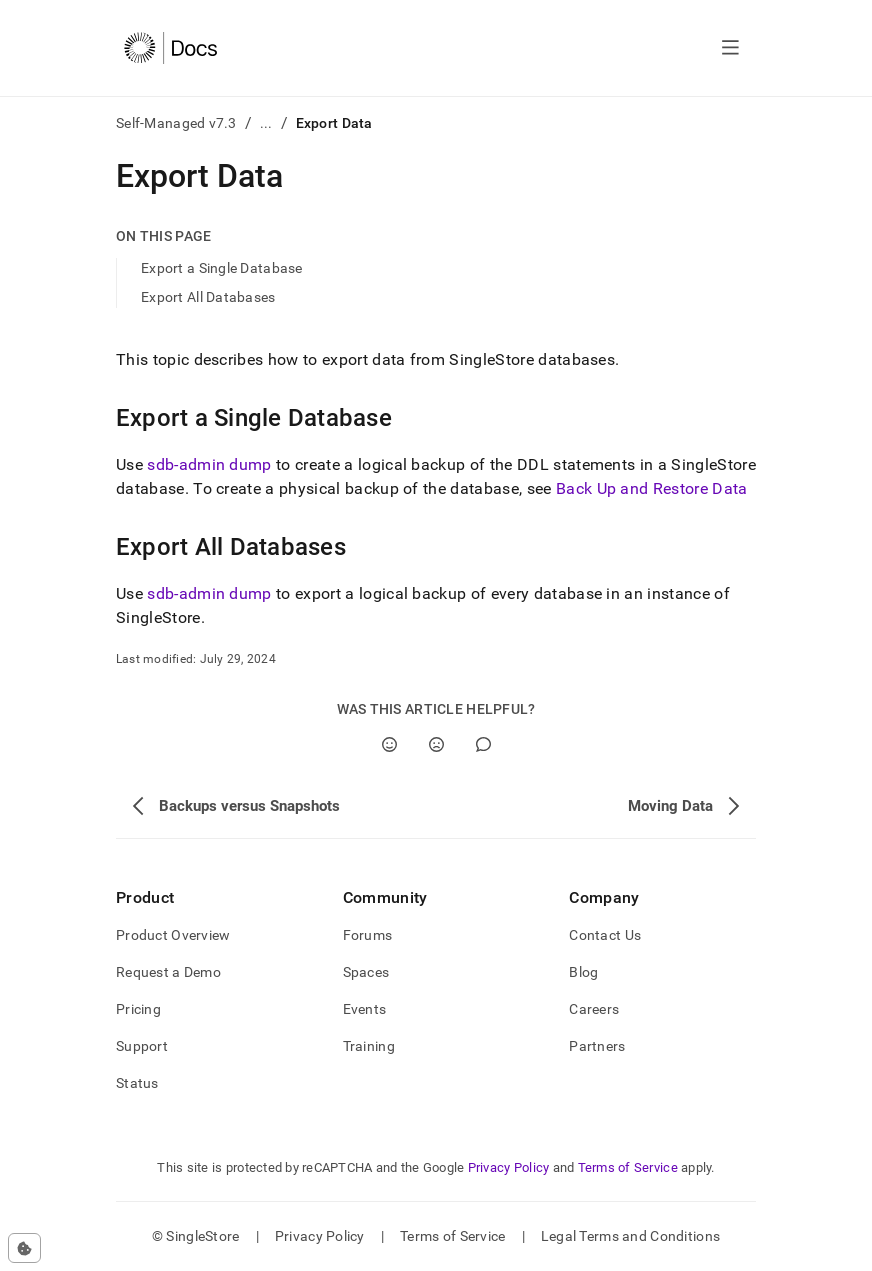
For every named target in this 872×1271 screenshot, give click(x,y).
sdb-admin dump (209, 464)
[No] (436, 744)
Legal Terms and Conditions (630, 1236)
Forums (368, 935)
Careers (594, 1009)
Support (142, 1046)
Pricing (138, 1009)
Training (369, 1046)
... (266, 123)
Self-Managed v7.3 (176, 123)
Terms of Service (628, 1167)
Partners (597, 1046)
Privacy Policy (509, 1167)
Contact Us (605, 935)
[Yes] (389, 744)
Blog (583, 972)
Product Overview (173, 935)
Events (365, 1009)
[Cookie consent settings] (24, 1248)
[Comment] (483, 744)
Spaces (366, 972)
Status (137, 1083)
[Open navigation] (730, 48)
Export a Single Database (222, 268)
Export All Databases (208, 297)
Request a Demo (168, 972)
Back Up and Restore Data (652, 488)
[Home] (170, 48)
